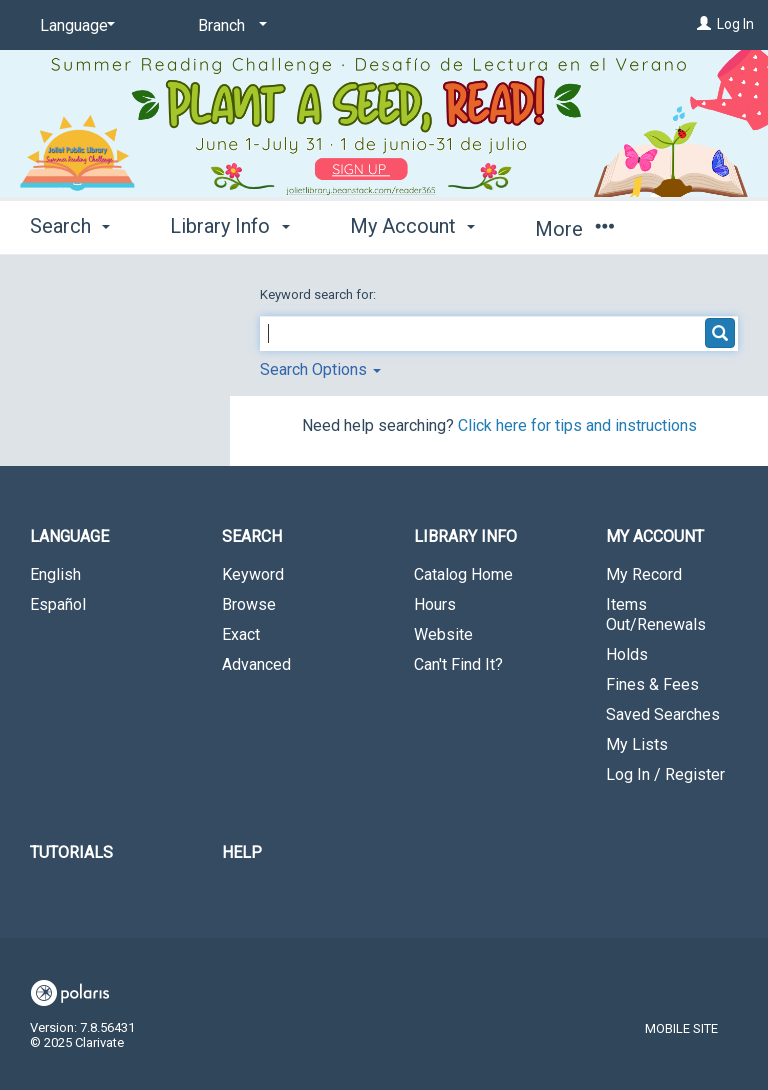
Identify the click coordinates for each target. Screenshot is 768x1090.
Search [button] (70, 226)
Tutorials (71, 852)
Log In (735, 24)
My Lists (637, 744)
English (55, 574)
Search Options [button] (320, 369)
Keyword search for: (319, 294)
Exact (241, 634)
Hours (435, 604)
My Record (644, 574)
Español (58, 604)
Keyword (253, 574)
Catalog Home (463, 574)
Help (242, 852)
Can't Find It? (458, 664)
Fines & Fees (652, 684)
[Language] (74, 26)
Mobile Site (681, 1028)
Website (443, 634)
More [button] (574, 229)
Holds (627, 654)
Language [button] (69, 536)
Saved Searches (663, 714)
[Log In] (704, 24)
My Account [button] (412, 226)
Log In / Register (665, 774)
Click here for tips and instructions (577, 425)
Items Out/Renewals (656, 614)
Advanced (256, 664)
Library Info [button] (229, 226)
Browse (249, 604)
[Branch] (229, 26)
